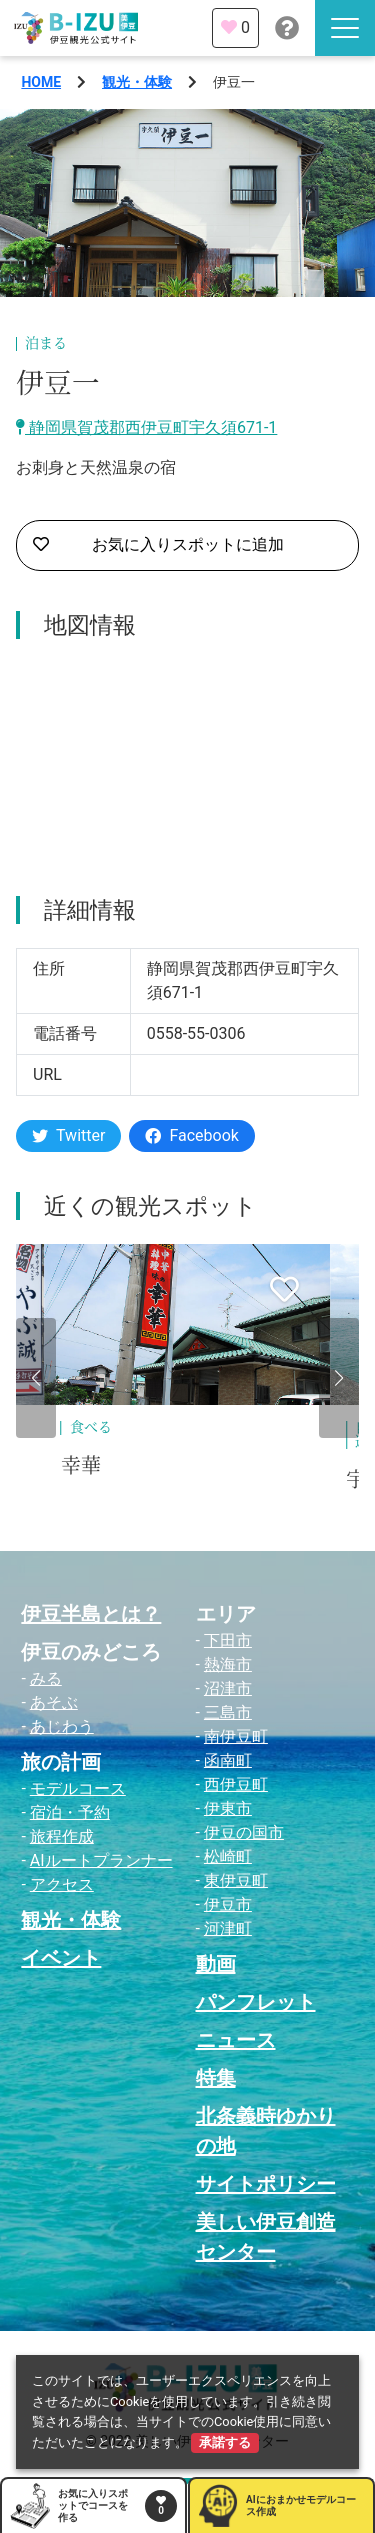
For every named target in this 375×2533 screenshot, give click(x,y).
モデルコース (78, 1788)
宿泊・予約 (70, 1812)
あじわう (62, 1726)
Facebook (191, 1135)
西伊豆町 (236, 1784)
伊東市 (228, 1808)
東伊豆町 (236, 1880)
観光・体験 (137, 82)
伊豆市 (228, 1904)
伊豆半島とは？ (91, 1614)
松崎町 (228, 1856)
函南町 (228, 1760)
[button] (36, 1378)
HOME (41, 82)
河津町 (228, 1928)
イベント (61, 1958)
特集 (216, 2078)
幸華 (81, 1466)
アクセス (62, 1884)
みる (46, 1678)
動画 (216, 1964)
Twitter (68, 1135)
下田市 (228, 1640)
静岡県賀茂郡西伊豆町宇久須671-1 (146, 427)
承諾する (225, 2442)
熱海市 (228, 1664)
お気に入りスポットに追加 (158, 545)
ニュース (236, 2040)
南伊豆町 (236, 1736)
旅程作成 (62, 1836)
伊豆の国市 (244, 1832)
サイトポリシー (266, 2184)
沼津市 (228, 1688)
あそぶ (54, 1702)
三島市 (228, 1712)
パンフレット (256, 2002)
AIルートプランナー (101, 1860)
